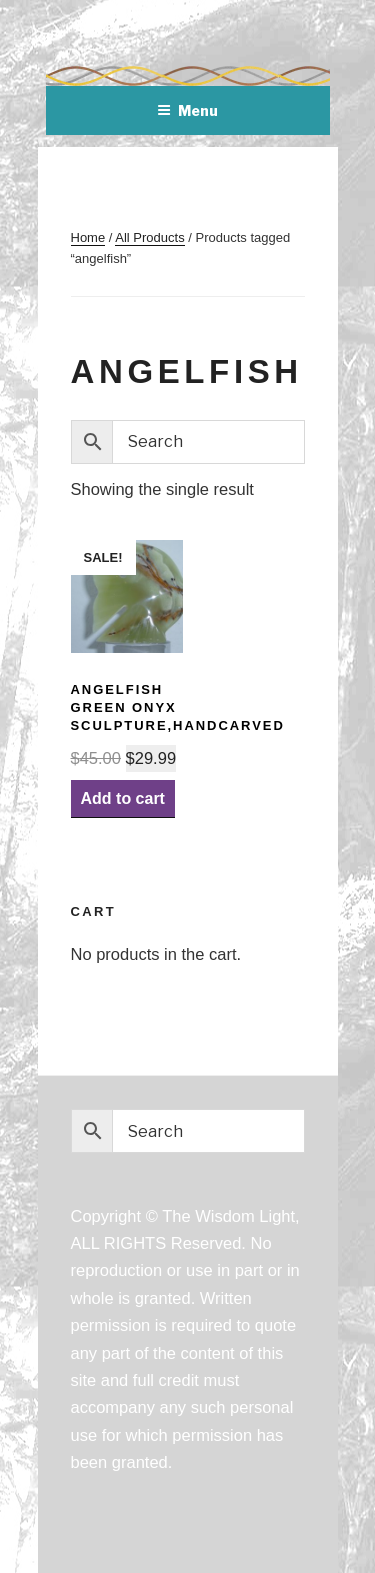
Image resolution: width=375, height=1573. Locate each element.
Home (88, 237)
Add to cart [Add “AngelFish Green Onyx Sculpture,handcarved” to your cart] (123, 798)
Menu (187, 110)
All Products (149, 237)
